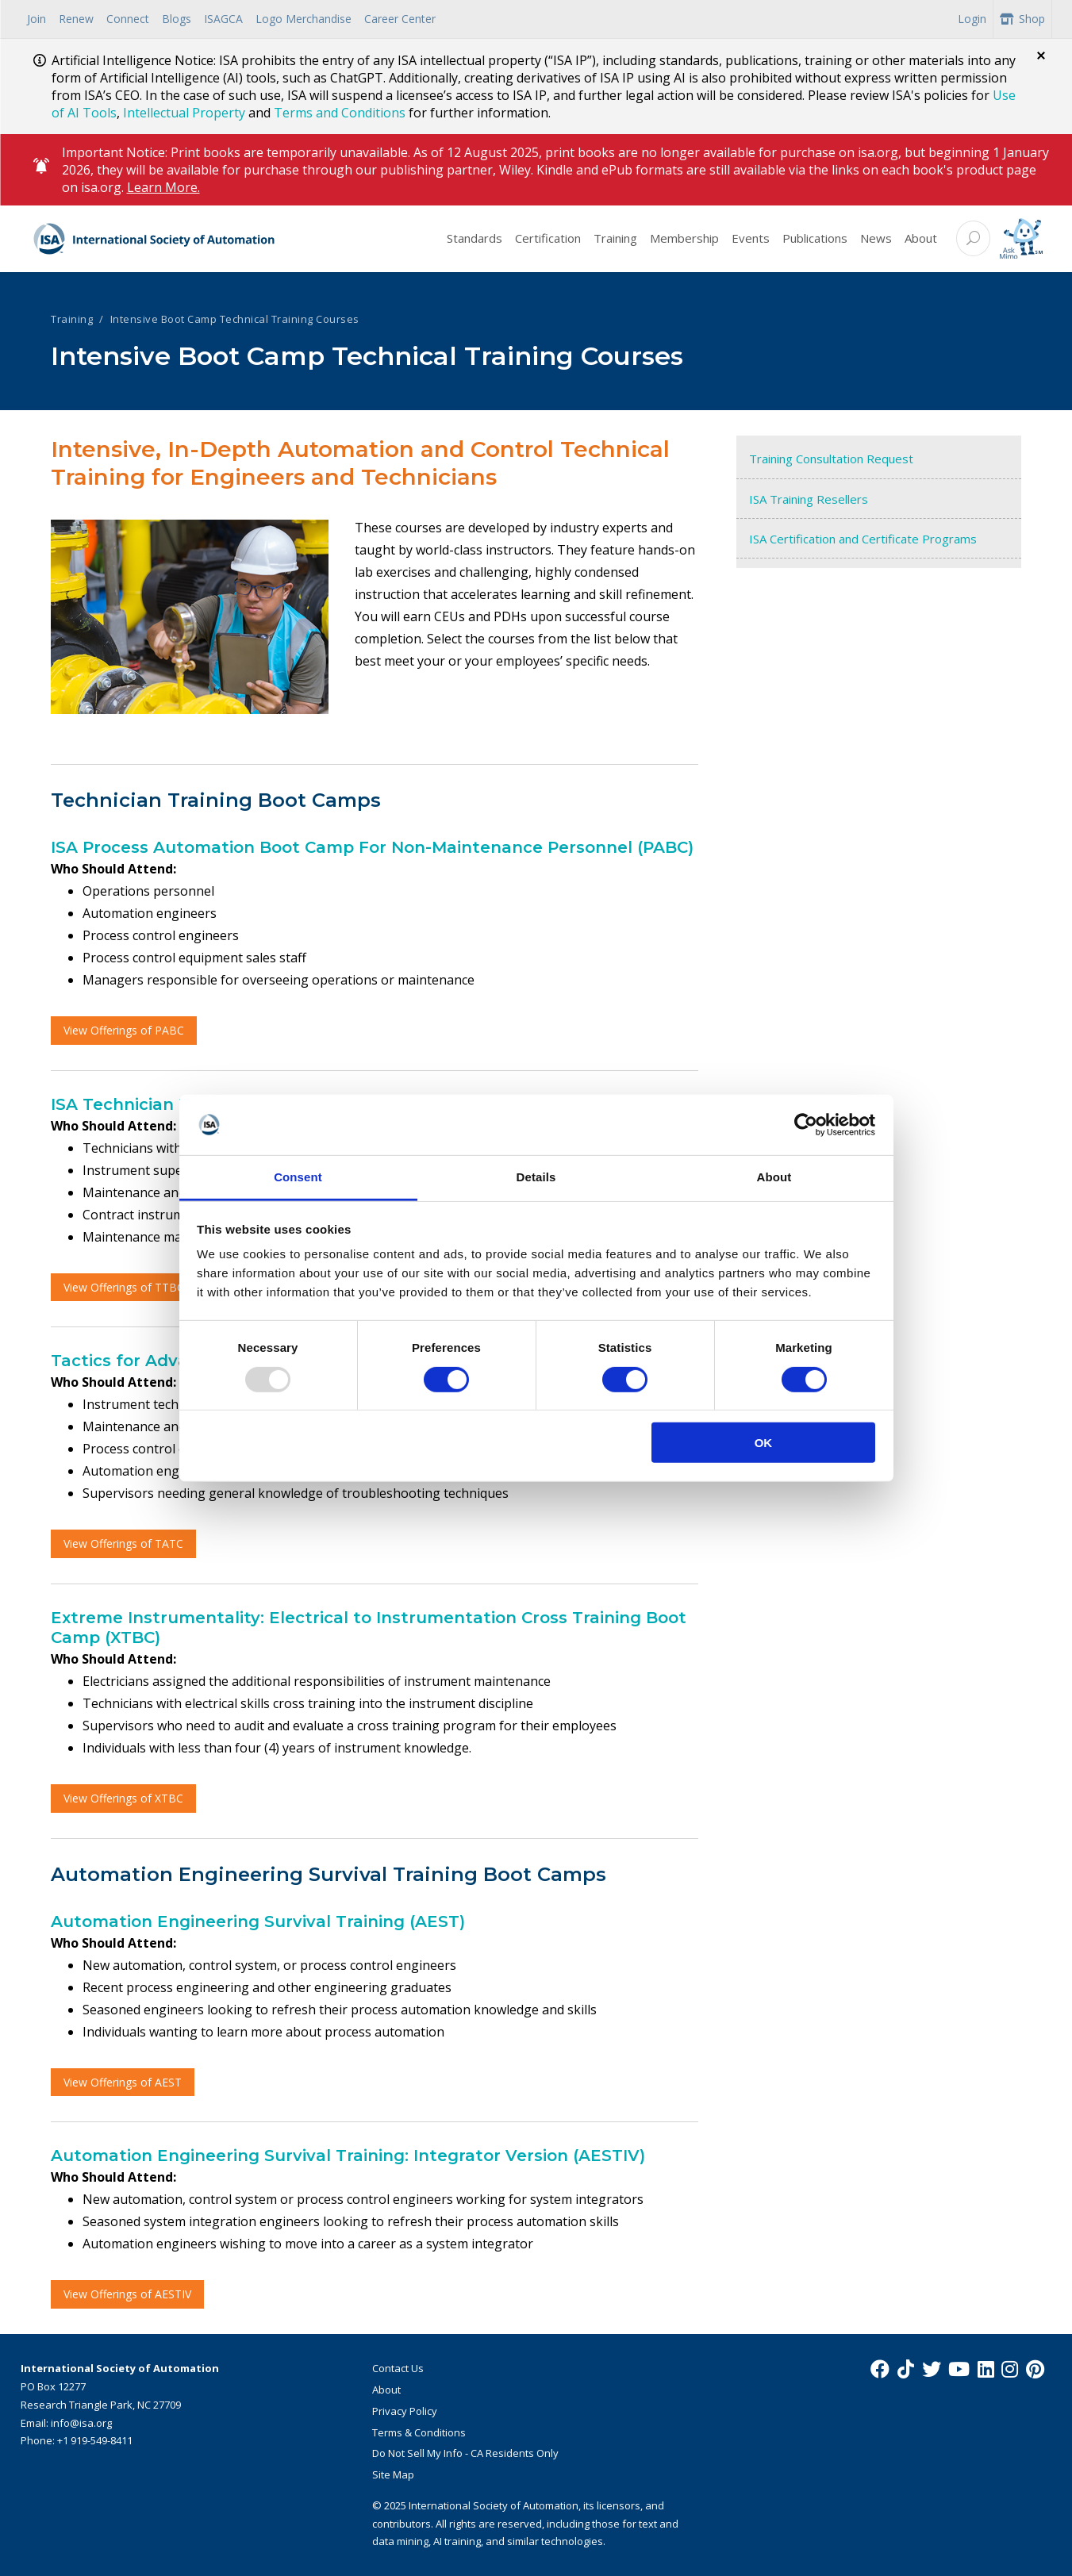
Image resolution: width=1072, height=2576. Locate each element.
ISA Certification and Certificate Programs (863, 539)
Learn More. (163, 187)
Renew (76, 18)
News (876, 238)
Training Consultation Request (831, 458)
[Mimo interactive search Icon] (1020, 239)
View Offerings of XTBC (123, 1798)
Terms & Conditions (419, 2432)
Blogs (176, 18)
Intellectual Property (184, 112)
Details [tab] (536, 1177)
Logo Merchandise (304, 18)
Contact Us (398, 2368)
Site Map (393, 2474)
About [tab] (774, 1177)
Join (36, 18)
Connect (127, 18)
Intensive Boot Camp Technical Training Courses (234, 319)
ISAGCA (223, 18)
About (921, 238)
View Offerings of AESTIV (127, 2294)
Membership (684, 238)
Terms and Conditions (339, 112)
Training (615, 238)
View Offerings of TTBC (123, 1287)
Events (751, 238)
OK (764, 1442)
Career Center (400, 18)
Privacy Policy (404, 2411)
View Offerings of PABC (123, 1030)
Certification (548, 238)
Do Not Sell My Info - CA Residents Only (465, 2453)
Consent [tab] (298, 1177)
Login (972, 18)
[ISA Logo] (154, 239)
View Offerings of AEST (122, 2082)
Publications (814, 238)
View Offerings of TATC (123, 1543)
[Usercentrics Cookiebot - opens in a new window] (805, 1125)
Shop (1022, 18)
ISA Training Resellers (808, 499)
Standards (474, 238)
